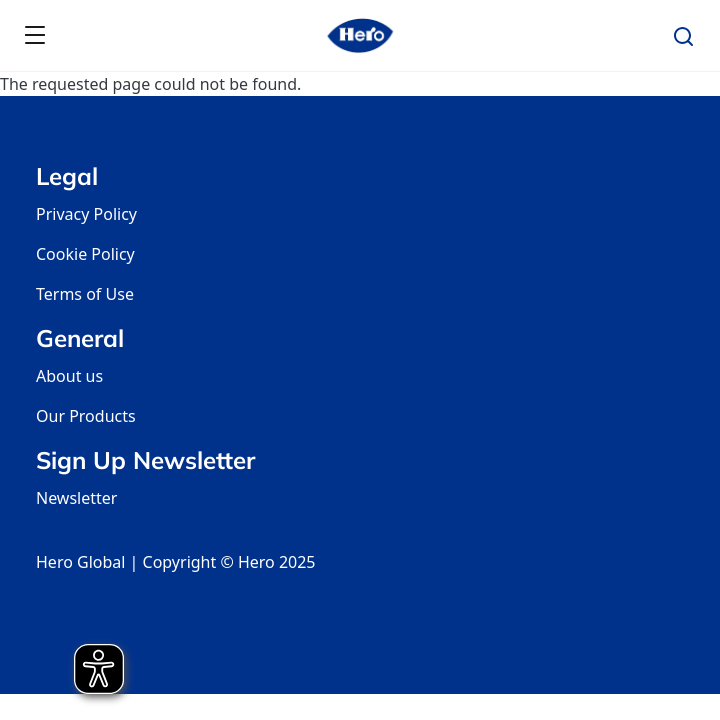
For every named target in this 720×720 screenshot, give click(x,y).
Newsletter (76, 498)
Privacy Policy (86, 214)
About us (69, 376)
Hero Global (80, 562)
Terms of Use (85, 294)
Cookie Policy (85, 254)
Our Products (86, 416)
